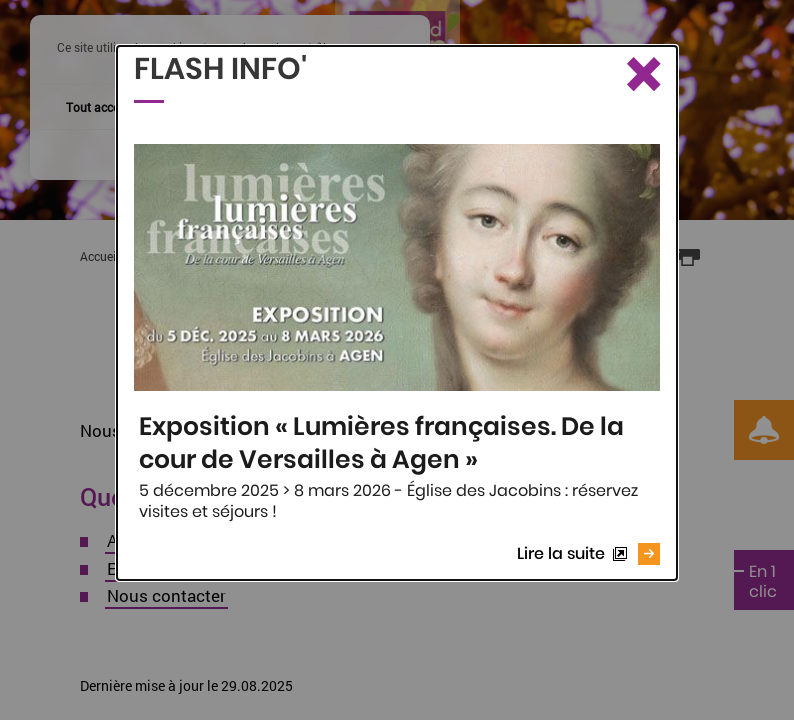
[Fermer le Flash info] (642, 76)
